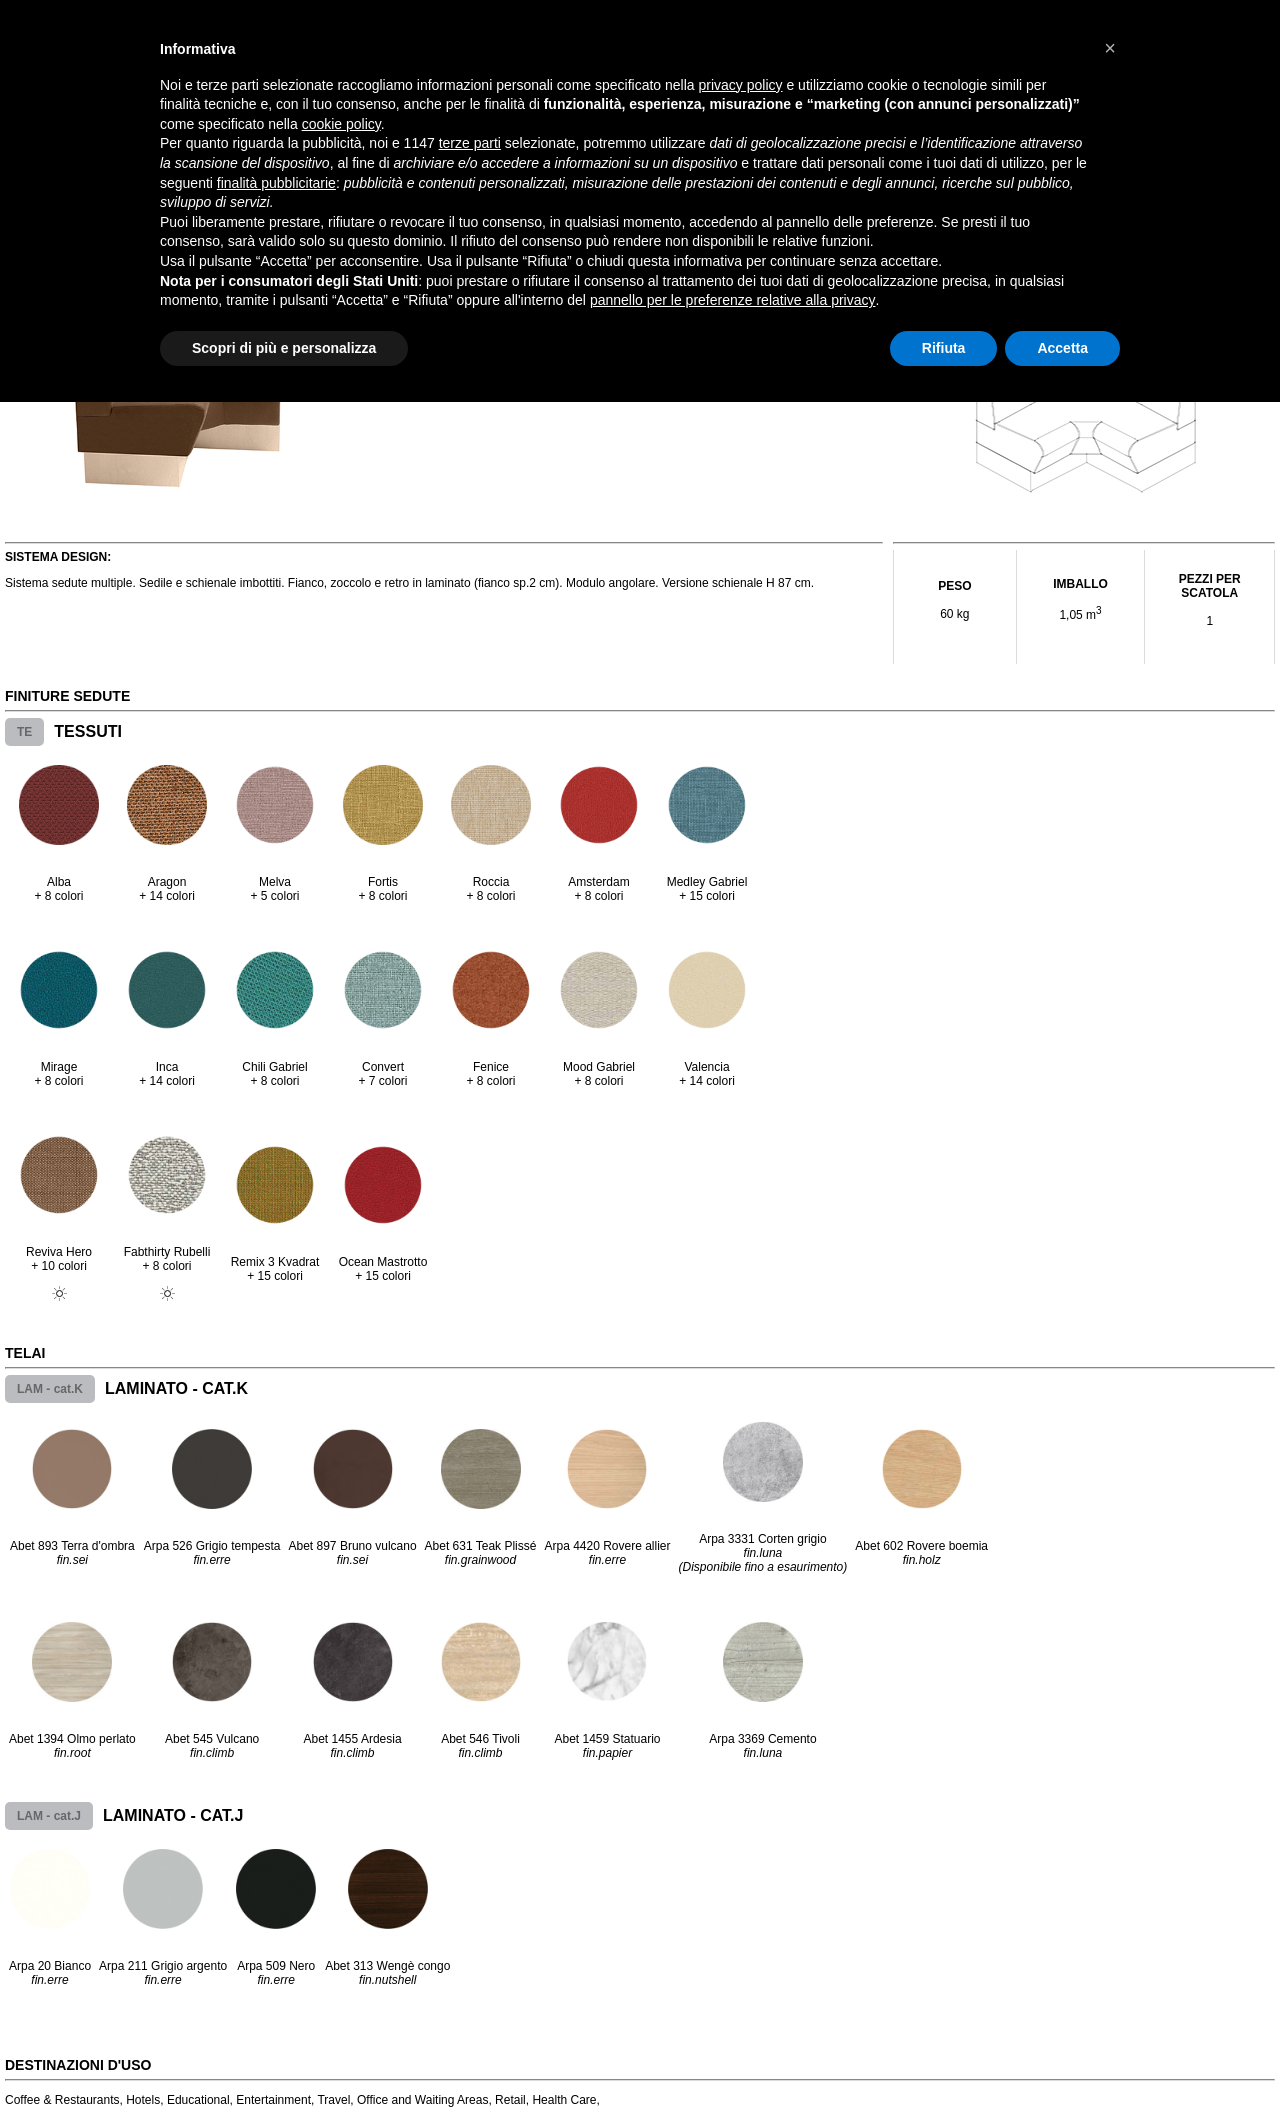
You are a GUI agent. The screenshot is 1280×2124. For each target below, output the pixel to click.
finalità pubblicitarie (276, 183)
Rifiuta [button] (944, 348)
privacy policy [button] (741, 85)
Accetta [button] (1062, 348)
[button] (1110, 48)
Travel (333, 2100)
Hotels (143, 2100)
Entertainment (273, 2100)
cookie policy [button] (341, 124)
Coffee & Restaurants (62, 2100)
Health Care (564, 2100)
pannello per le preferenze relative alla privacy (733, 300)
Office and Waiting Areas (422, 2100)
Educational (198, 2100)
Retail (510, 2100)
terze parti (470, 143)
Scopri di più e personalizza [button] (284, 348)
